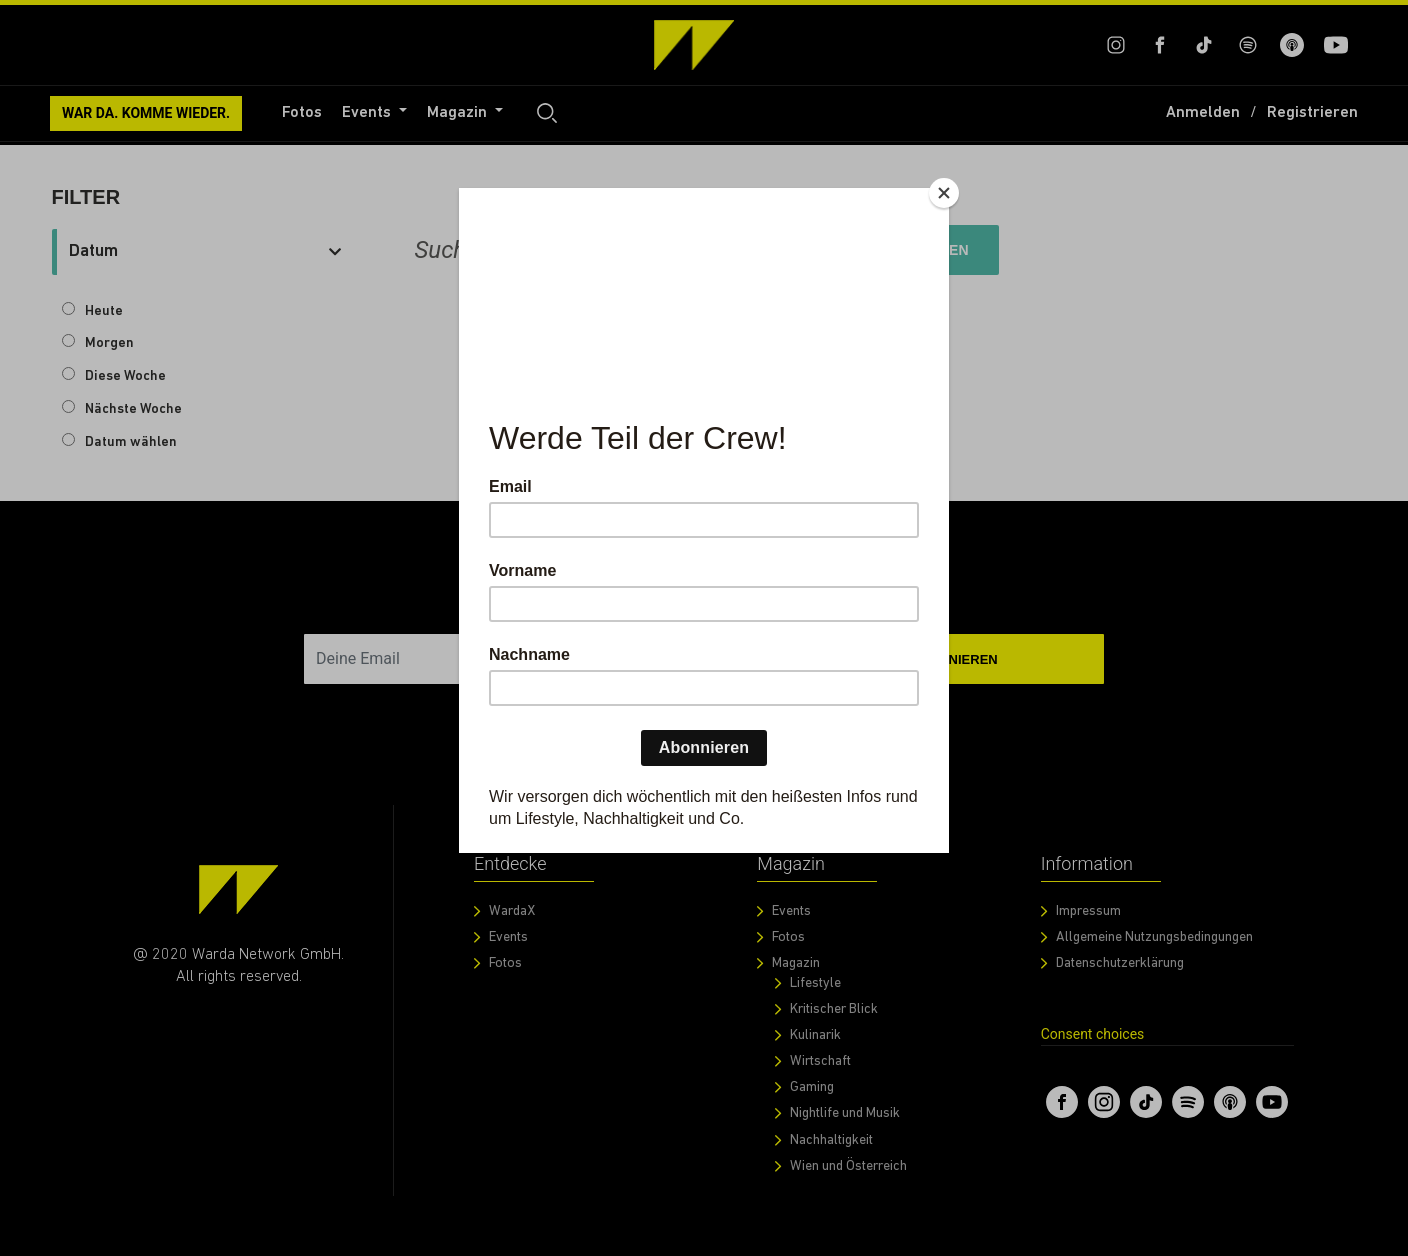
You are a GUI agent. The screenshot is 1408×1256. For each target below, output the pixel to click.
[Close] (944, 193)
